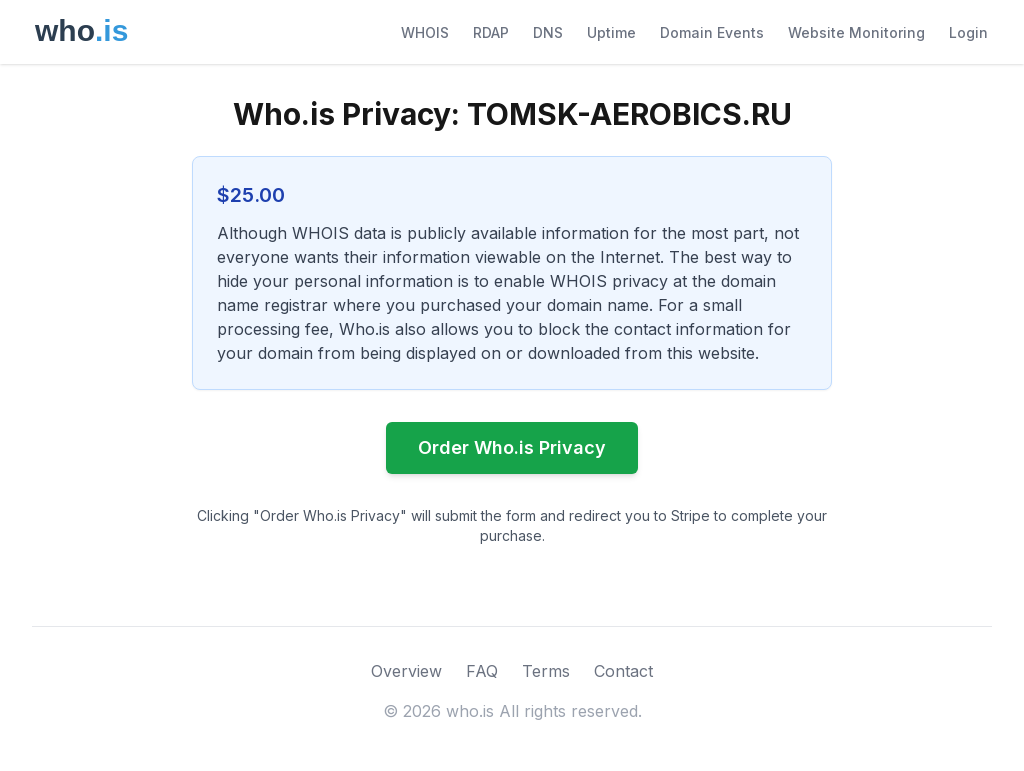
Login (968, 32)
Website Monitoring (856, 32)
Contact (623, 671)
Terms (546, 671)
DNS (548, 32)
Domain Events (712, 32)
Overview (406, 671)
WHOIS (425, 32)
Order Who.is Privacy (512, 447)
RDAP (491, 32)
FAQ (482, 671)
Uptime (611, 32)
